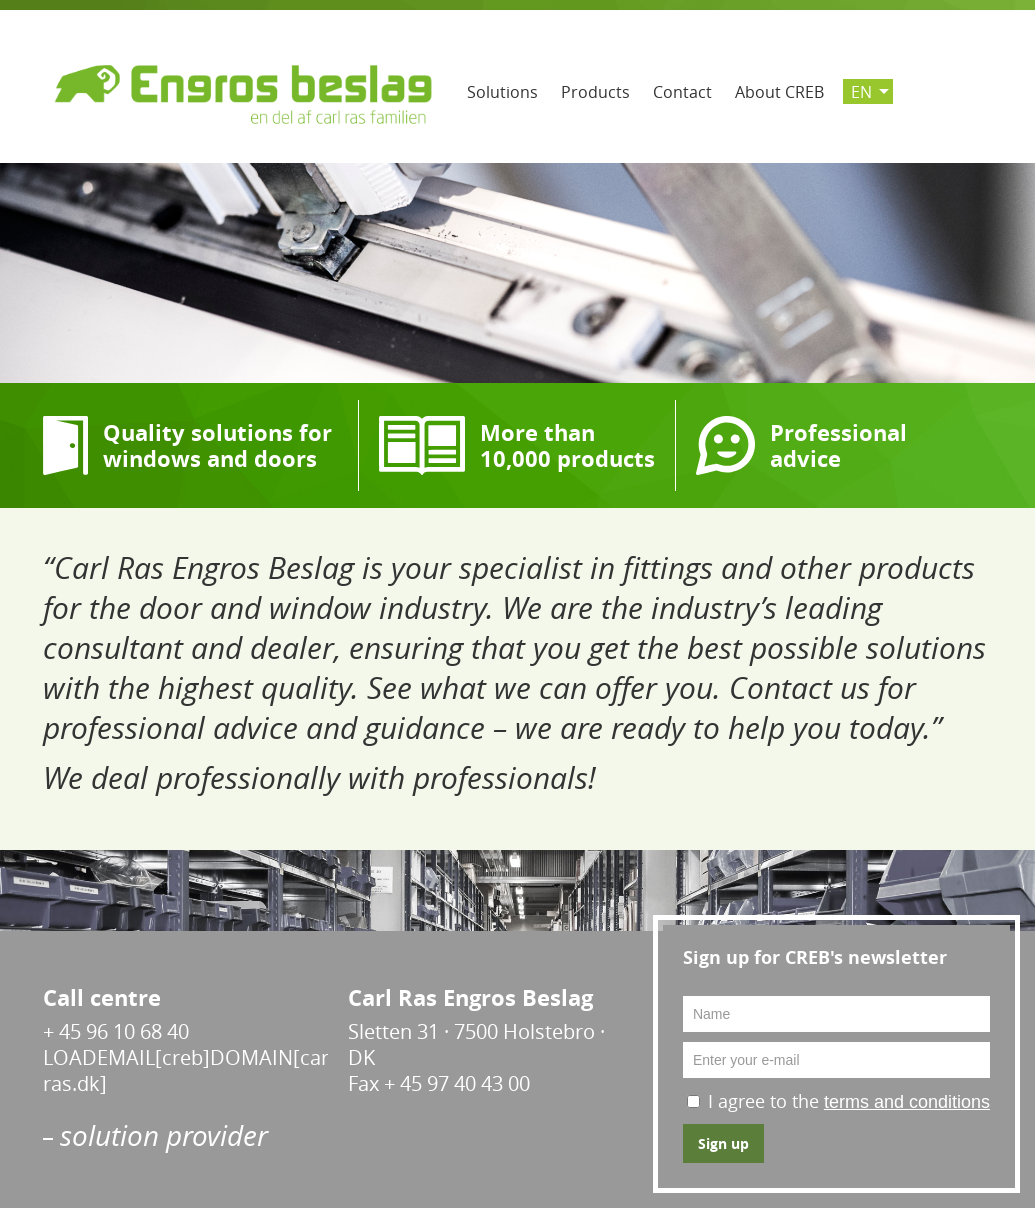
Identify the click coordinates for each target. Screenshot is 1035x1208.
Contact (682, 92)
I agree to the (849, 1101)
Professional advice (838, 446)
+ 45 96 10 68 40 (116, 1031)
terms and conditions (907, 1102)
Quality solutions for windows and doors (217, 446)
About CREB (779, 92)
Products (595, 92)
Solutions (502, 92)
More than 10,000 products (567, 446)
